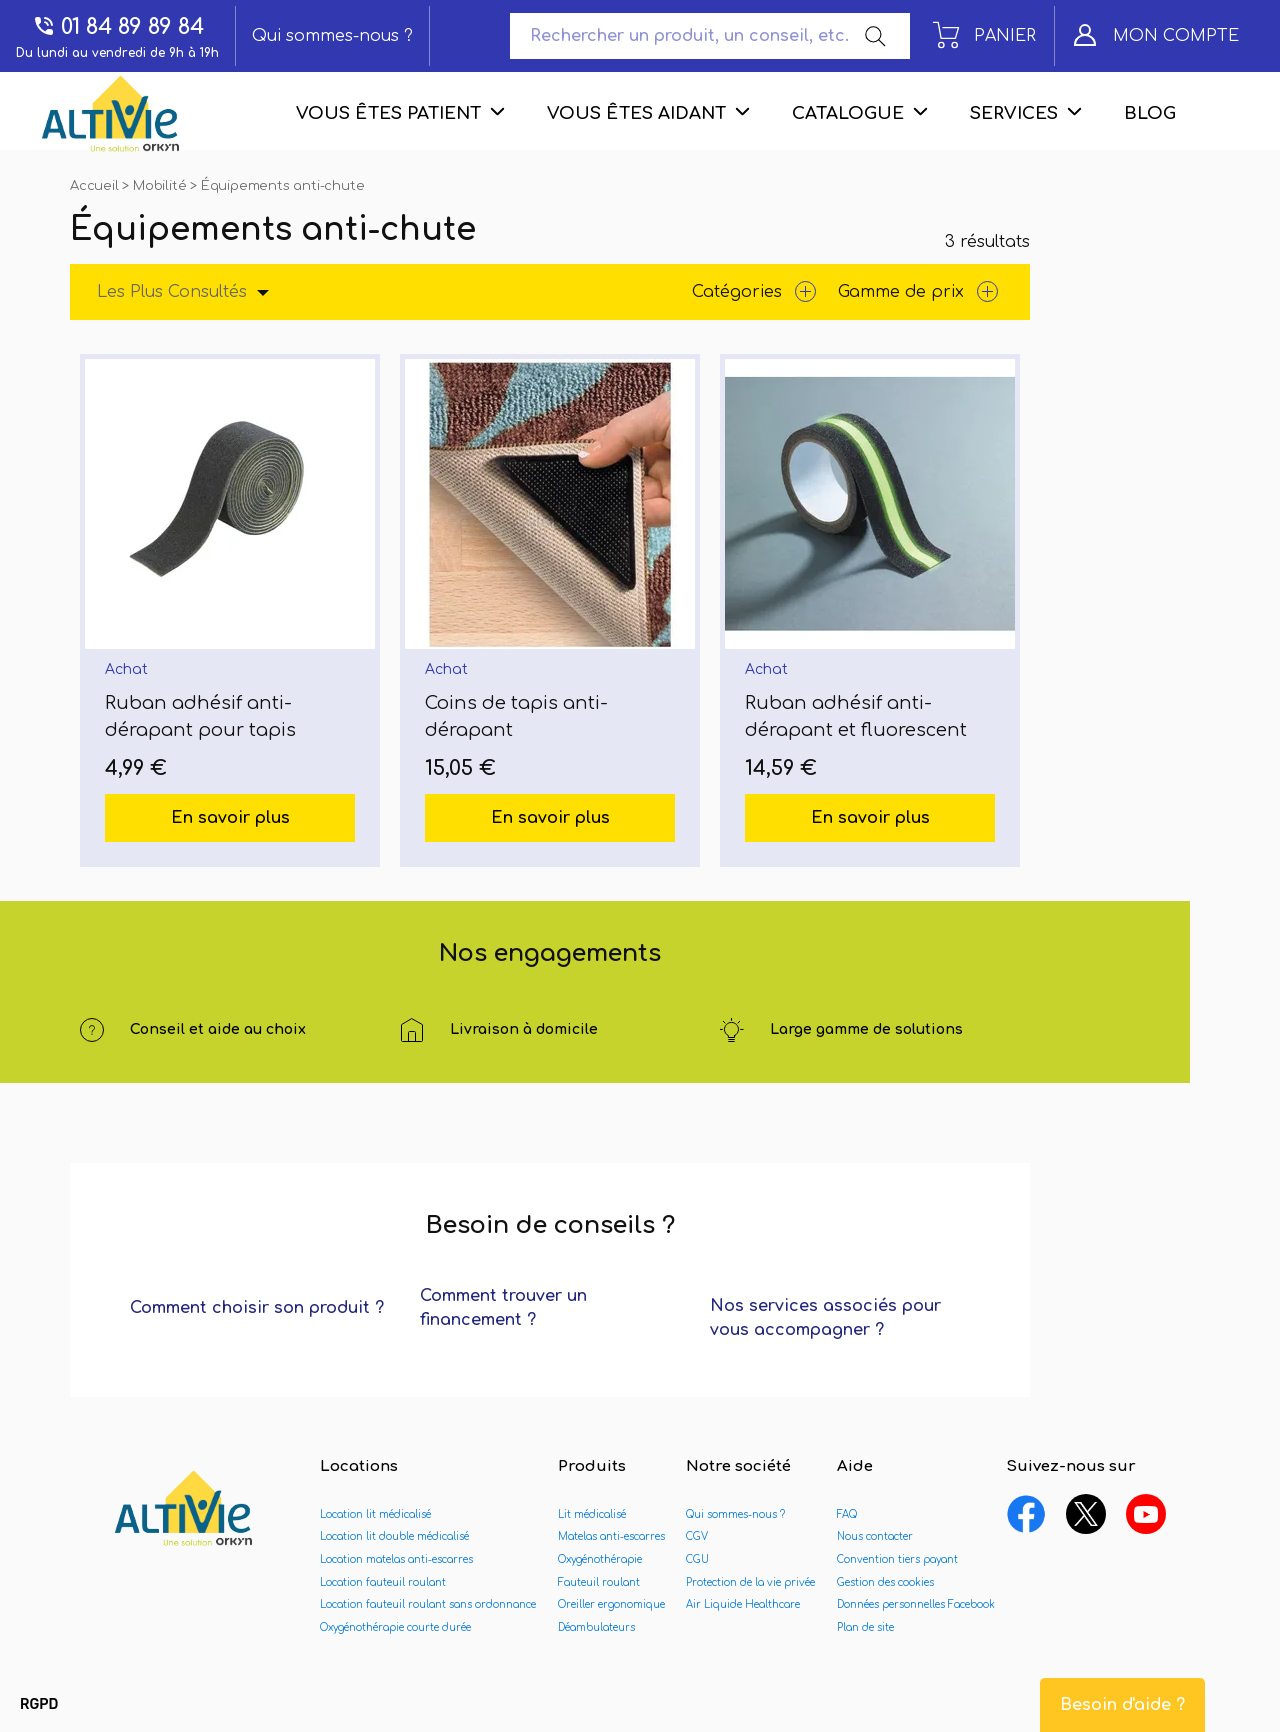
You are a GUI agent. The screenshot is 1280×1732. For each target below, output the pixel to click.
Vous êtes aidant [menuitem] (636, 113)
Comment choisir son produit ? (257, 1308)
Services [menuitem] (1014, 113)
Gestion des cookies (885, 1582)
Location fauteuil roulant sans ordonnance (428, 1604)
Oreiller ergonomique (611, 1604)
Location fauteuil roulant (383, 1582)
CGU (697, 1559)
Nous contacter (875, 1536)
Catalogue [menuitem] (848, 113)
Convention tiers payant (897, 1559)
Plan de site (865, 1627)
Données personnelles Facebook (916, 1604)
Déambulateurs (596, 1627)
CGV (697, 1536)
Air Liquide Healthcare (743, 1604)
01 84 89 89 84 (118, 26)
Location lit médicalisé (375, 1514)
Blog (1150, 113)
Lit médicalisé (592, 1514)
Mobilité (161, 186)
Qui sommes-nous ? (332, 36)
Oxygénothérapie (600, 1559)
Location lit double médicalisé (394, 1536)
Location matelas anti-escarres (396, 1559)
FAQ (847, 1514)
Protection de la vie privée (750, 1582)
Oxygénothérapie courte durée (395, 1627)
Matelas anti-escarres (611, 1536)
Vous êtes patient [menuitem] (388, 113)
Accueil (96, 186)
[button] (39, 1705)
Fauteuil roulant (599, 1582)
